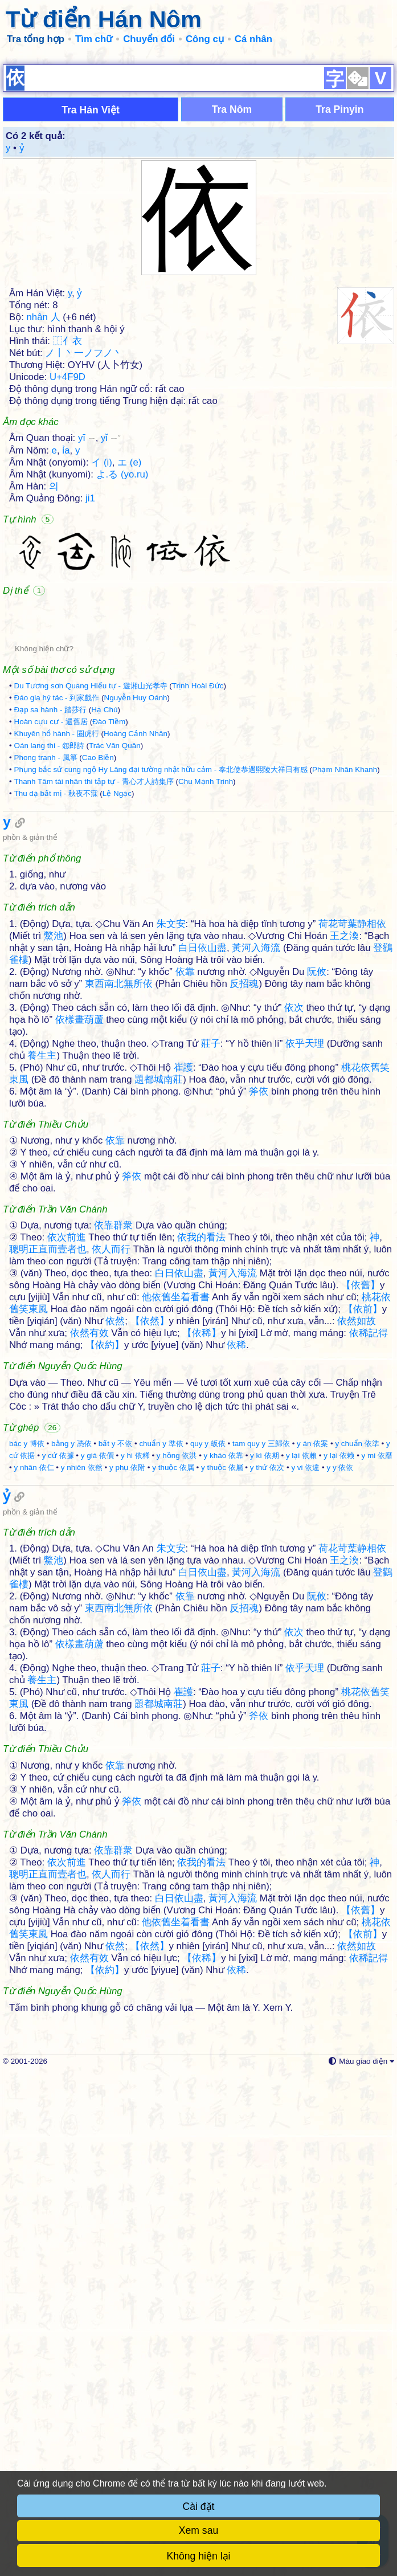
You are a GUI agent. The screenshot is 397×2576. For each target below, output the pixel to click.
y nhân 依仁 (34, 1803)
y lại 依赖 (339, 1791)
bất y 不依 (115, 1779)
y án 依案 (312, 1779)
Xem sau (198, 2530)
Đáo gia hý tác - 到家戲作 (56, 863)
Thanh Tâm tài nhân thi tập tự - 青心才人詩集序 (93, 946)
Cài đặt (199, 2506)
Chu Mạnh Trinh (205, 946)
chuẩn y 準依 (161, 1779)
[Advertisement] (198, 137)
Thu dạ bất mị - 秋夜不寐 (55, 958)
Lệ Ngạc (117, 958)
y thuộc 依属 (173, 1803)
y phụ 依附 (127, 1803)
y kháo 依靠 (223, 1791)
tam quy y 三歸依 (261, 1779)
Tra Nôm (232, 274)
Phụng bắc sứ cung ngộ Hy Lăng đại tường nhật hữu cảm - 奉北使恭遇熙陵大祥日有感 (160, 934)
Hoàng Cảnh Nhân (135, 899)
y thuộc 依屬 (222, 1803)
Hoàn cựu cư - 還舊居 (50, 887)
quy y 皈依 (208, 1779)
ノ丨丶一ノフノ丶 (83, 518)
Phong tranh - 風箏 (45, 922)
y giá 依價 (97, 1791)
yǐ (111, 603)
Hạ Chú (104, 875)
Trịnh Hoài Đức (198, 851)
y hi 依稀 (135, 1791)
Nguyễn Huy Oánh (135, 863)
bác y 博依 (26, 1779)
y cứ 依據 (58, 1791)
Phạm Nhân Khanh (344, 934)
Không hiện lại (199, 2556)
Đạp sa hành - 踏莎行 (50, 875)
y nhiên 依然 (82, 1803)
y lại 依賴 (301, 1791)
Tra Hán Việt (91, 275)
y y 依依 (339, 1803)
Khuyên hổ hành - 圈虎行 (56, 899)
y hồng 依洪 (177, 1791)
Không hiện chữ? (44, 814)
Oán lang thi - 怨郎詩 (49, 911)
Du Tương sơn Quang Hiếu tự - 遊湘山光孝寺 (90, 851)
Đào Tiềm (108, 887)
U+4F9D (67, 542)
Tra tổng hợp (35, 39)
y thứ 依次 (267, 1803)
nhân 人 (43, 482)
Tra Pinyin (339, 274)
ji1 (90, 663)
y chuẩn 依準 (357, 1779)
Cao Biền (98, 922)
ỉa (65, 615)
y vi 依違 (305, 1803)
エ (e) (129, 627)
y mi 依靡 (377, 1791)
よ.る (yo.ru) (122, 639)
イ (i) (101, 627)
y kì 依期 (264, 1791)
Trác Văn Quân (115, 911)
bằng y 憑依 (71, 1779)
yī (87, 603)
